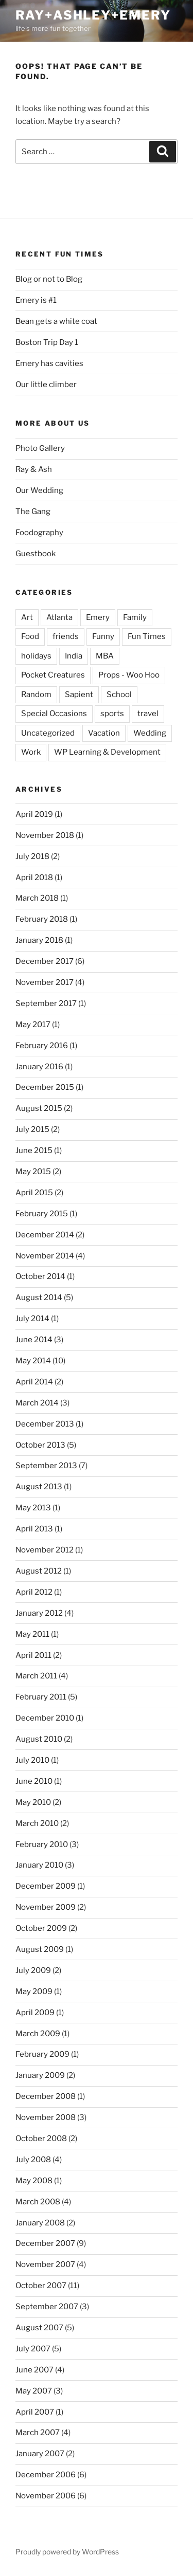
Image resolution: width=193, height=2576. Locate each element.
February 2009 (42, 2054)
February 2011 (40, 1697)
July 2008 (33, 2159)
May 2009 (33, 1991)
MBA (105, 656)
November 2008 (45, 2117)
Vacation (104, 733)
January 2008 (40, 2222)
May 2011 (32, 1634)
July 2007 (32, 2348)
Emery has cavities (49, 363)
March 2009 (37, 2033)
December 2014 (44, 1234)
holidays (36, 656)
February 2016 (41, 1045)
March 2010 (37, 1823)
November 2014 (44, 1255)
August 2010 (38, 1739)
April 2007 (34, 2412)
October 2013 (40, 1445)
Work (31, 752)
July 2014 (32, 1318)
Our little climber (46, 384)
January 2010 (39, 1865)
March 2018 (37, 898)
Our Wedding (39, 490)
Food (30, 636)
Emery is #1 (36, 300)
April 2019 (34, 814)
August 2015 (38, 1108)
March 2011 (36, 1675)
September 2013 (46, 1465)
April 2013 (34, 1528)
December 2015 (44, 1087)
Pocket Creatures (53, 675)
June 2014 (33, 1339)
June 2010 (33, 1781)
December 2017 (44, 961)
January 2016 (39, 1066)
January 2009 (40, 2075)
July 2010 (32, 1760)
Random (36, 694)
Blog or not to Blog (48, 279)
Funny (103, 636)
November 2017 (44, 982)
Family (135, 617)
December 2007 (45, 2243)
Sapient (79, 694)
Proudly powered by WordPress (67, 2551)
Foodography (39, 532)
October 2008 (41, 2138)
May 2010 (33, 1802)
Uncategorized (48, 733)
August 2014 (38, 1297)
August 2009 (39, 1949)
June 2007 (34, 2369)
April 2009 (35, 2012)
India (73, 656)
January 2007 (39, 2453)
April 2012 (33, 1592)
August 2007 (39, 2327)
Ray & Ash (33, 469)
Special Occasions (54, 713)
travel (148, 713)
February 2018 (41, 919)
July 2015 (32, 1129)
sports (112, 713)
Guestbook (35, 553)
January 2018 (39, 940)
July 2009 (33, 1970)
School (119, 694)
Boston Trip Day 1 (46, 342)
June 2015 (33, 1150)
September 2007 (46, 2306)
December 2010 (44, 1718)
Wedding (149, 733)
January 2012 (39, 1613)
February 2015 (41, 1213)
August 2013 (38, 1486)
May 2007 (33, 2391)
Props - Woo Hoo (129, 675)
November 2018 (44, 835)
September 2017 (46, 1003)
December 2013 (44, 1424)
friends (65, 636)
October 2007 (40, 2285)
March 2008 (37, 2201)
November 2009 (45, 1907)
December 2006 (45, 2474)
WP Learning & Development (107, 752)
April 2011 (33, 1655)
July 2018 (32, 856)
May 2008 (33, 2180)
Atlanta (59, 617)
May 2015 (33, 1171)
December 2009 (45, 1886)
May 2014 (33, 1360)
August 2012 (38, 1571)
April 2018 (34, 877)
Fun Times (147, 636)
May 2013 (33, 1507)
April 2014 (34, 1381)
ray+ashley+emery (93, 15)
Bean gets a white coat (56, 321)
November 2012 (44, 1550)
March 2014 (37, 1403)
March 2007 (37, 2432)
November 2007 (45, 2264)
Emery (98, 617)
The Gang (32, 511)
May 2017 (32, 1024)
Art (27, 617)
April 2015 (34, 1192)
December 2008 (45, 2096)
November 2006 (45, 2495)
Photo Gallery (40, 448)
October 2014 (40, 1276)
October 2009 (41, 1928)
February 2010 (41, 1844)
